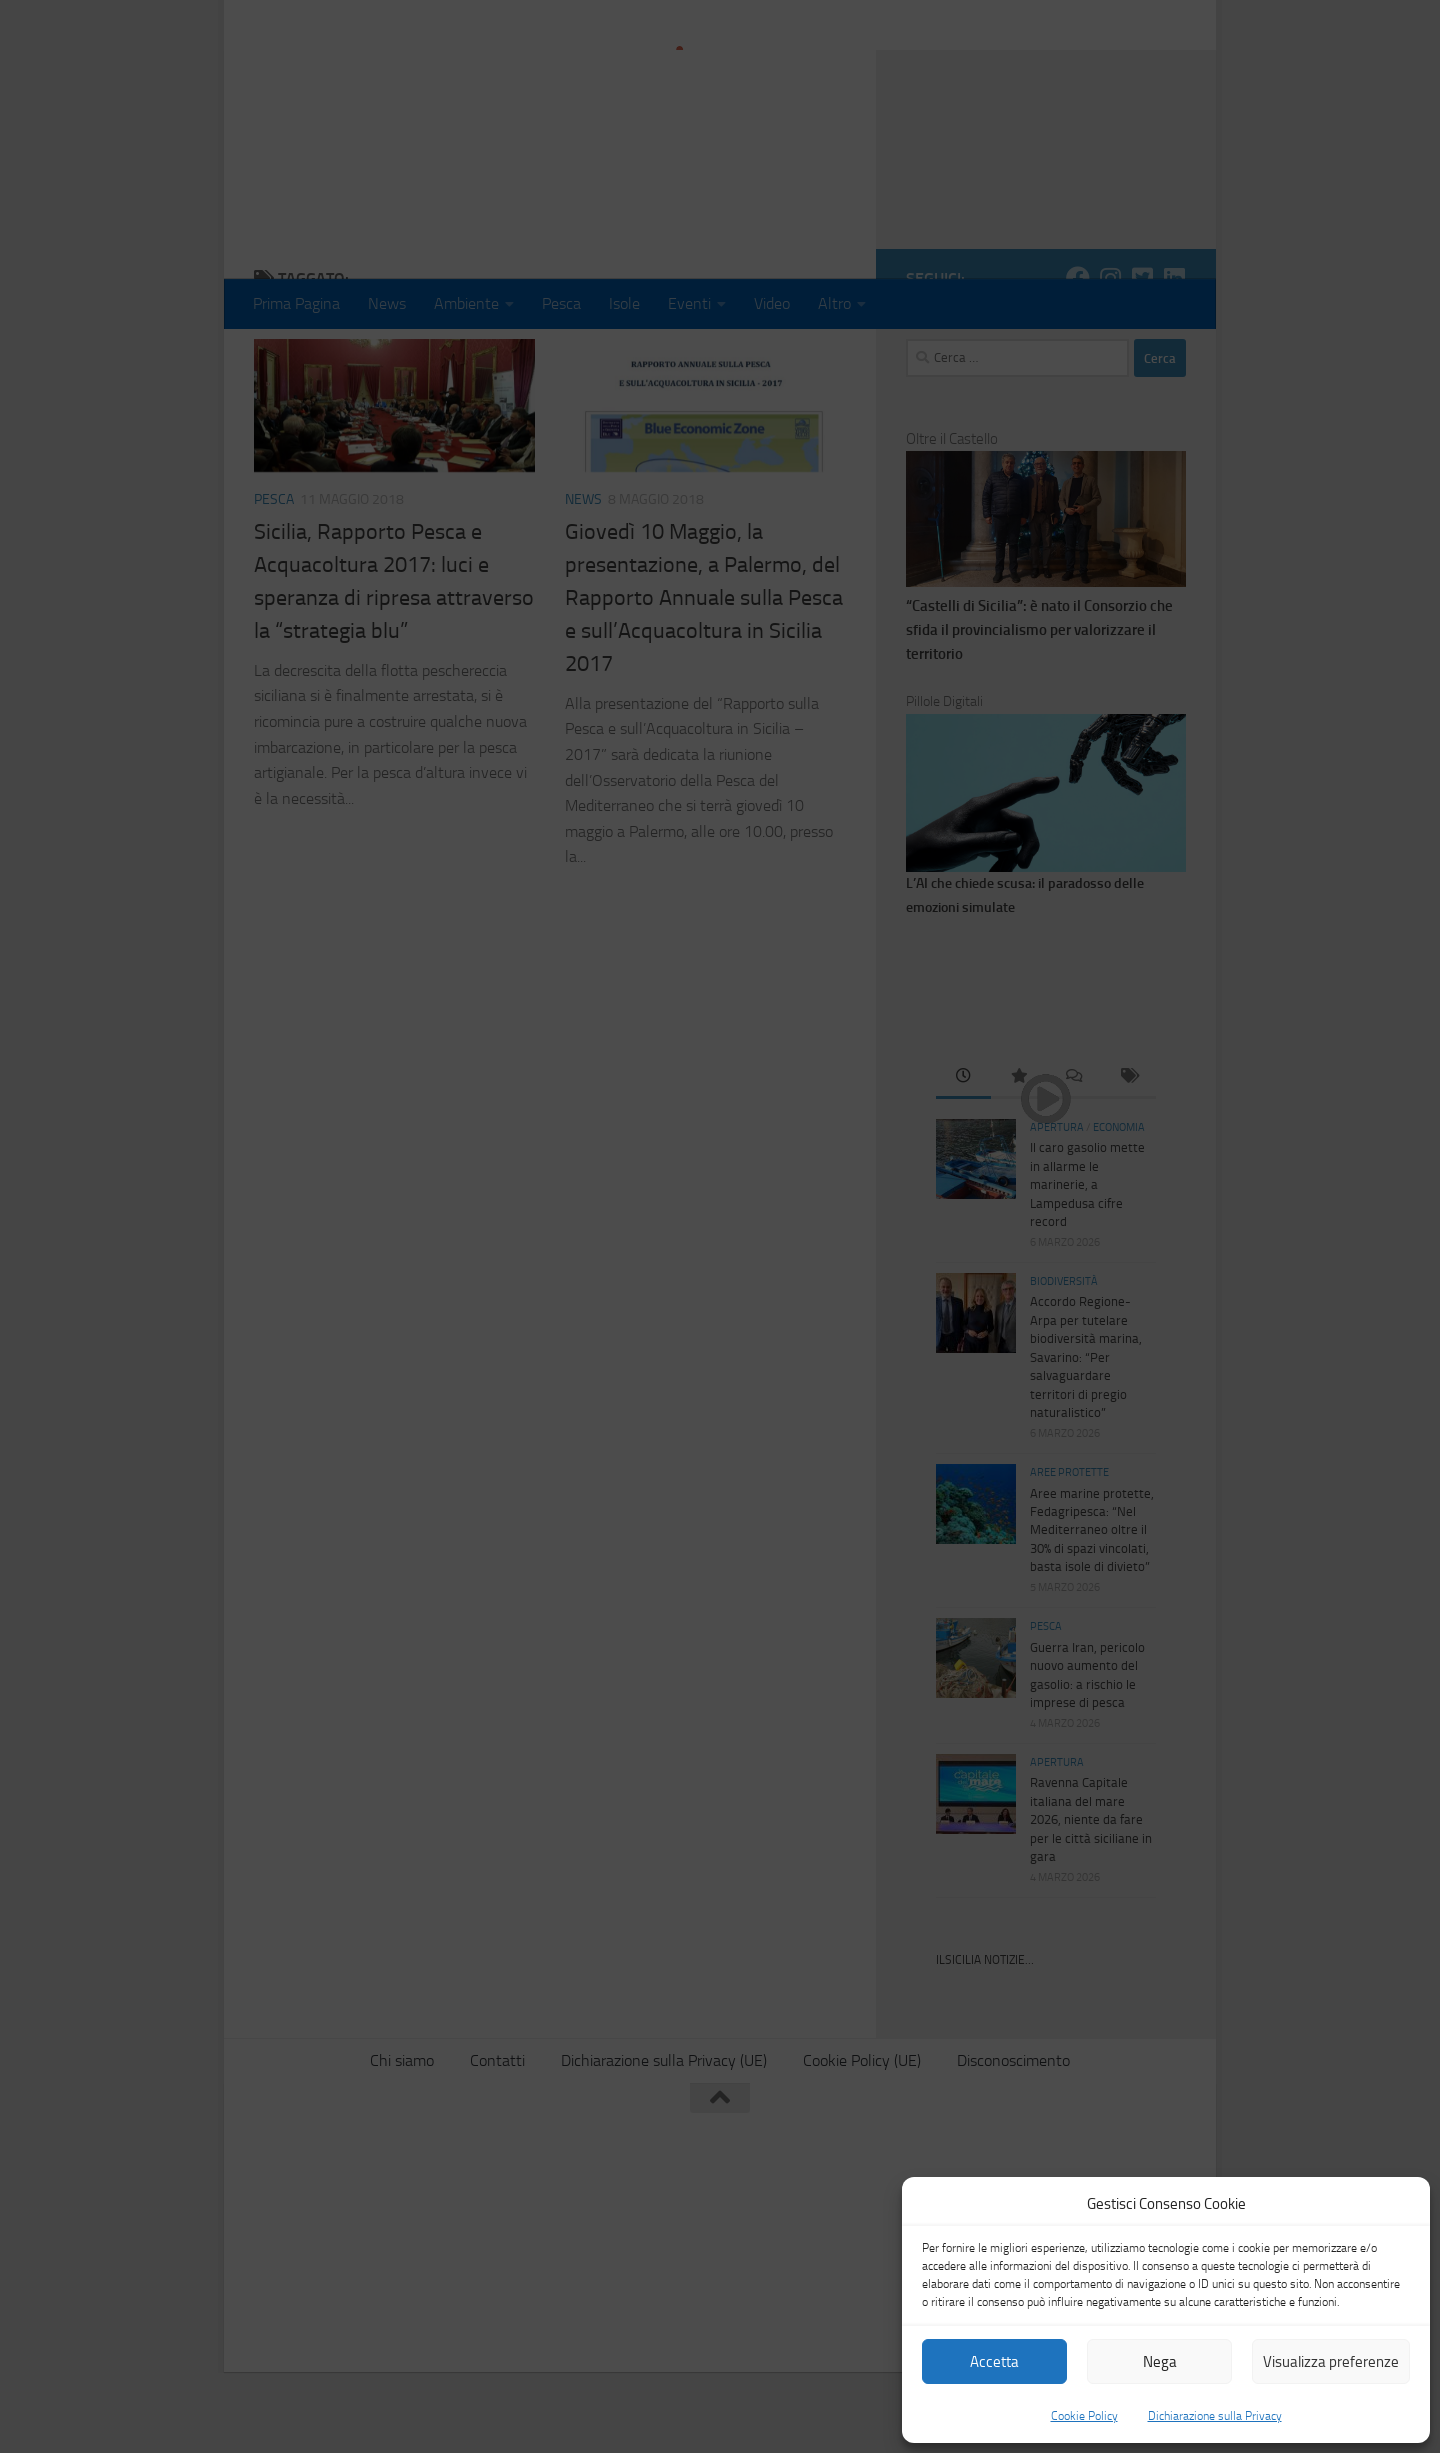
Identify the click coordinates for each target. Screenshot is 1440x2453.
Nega (1160, 2362)
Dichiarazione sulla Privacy (1215, 2416)
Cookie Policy (1084, 2416)
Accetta (994, 2362)
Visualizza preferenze (1331, 2362)
